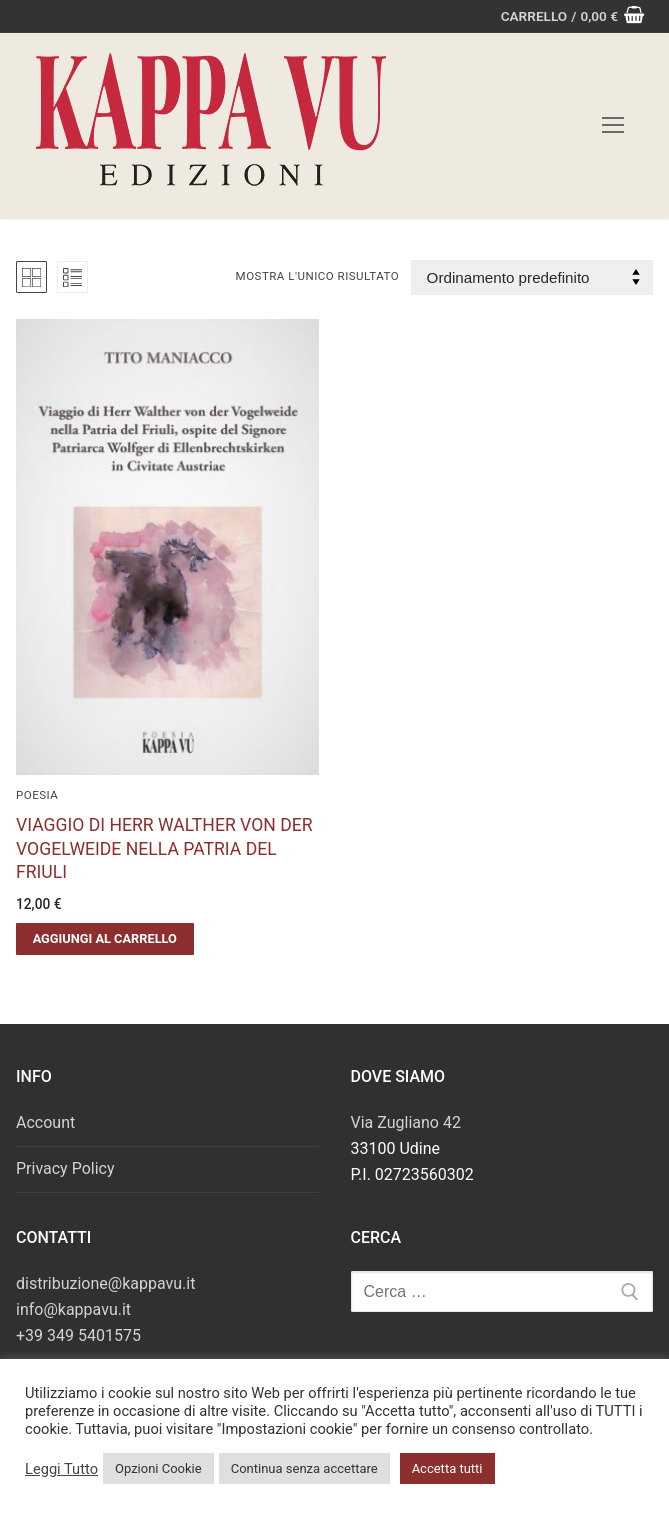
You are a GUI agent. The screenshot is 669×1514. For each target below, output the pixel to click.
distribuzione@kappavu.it (105, 1283)
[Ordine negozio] (532, 277)
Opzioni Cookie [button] (158, 1468)
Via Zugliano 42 (406, 1122)
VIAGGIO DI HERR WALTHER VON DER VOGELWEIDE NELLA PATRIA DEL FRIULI (164, 849)
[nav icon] (613, 126)
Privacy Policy (65, 1168)
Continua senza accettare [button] (304, 1468)
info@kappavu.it (73, 1309)
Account (45, 1122)
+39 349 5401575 (78, 1335)
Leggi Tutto (61, 1469)
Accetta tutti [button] (447, 1468)
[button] (105, 939)
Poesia (37, 795)
